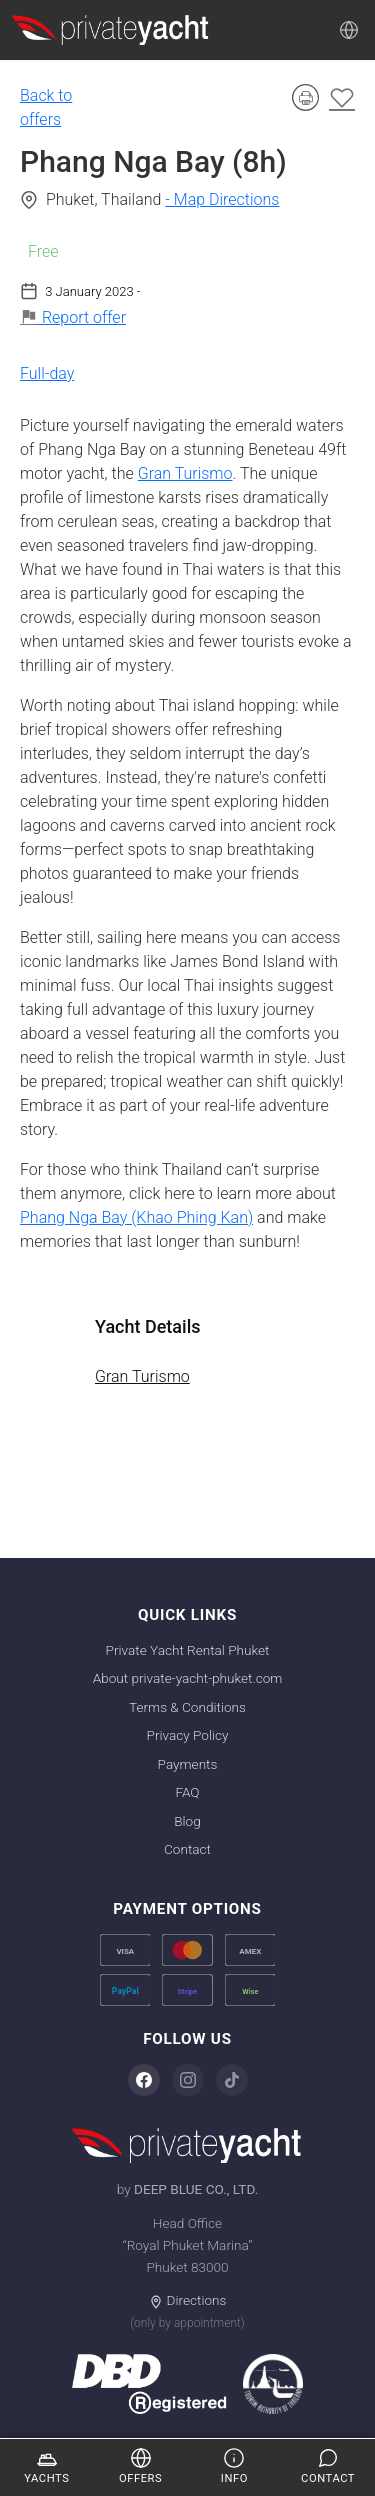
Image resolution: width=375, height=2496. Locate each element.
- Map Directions (222, 199)
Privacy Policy (188, 1735)
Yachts (46, 2466)
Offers (140, 2466)
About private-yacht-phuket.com (188, 1678)
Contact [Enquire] (328, 2466)
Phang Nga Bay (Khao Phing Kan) (136, 1217)
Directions (188, 2300)
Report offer (73, 317)
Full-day (47, 373)
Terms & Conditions (187, 1707)
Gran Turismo (185, 473)
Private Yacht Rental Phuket (188, 1650)
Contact (187, 1849)
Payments (188, 1764)
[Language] (349, 30)
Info (234, 2466)
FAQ (187, 1792)
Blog (187, 1821)
